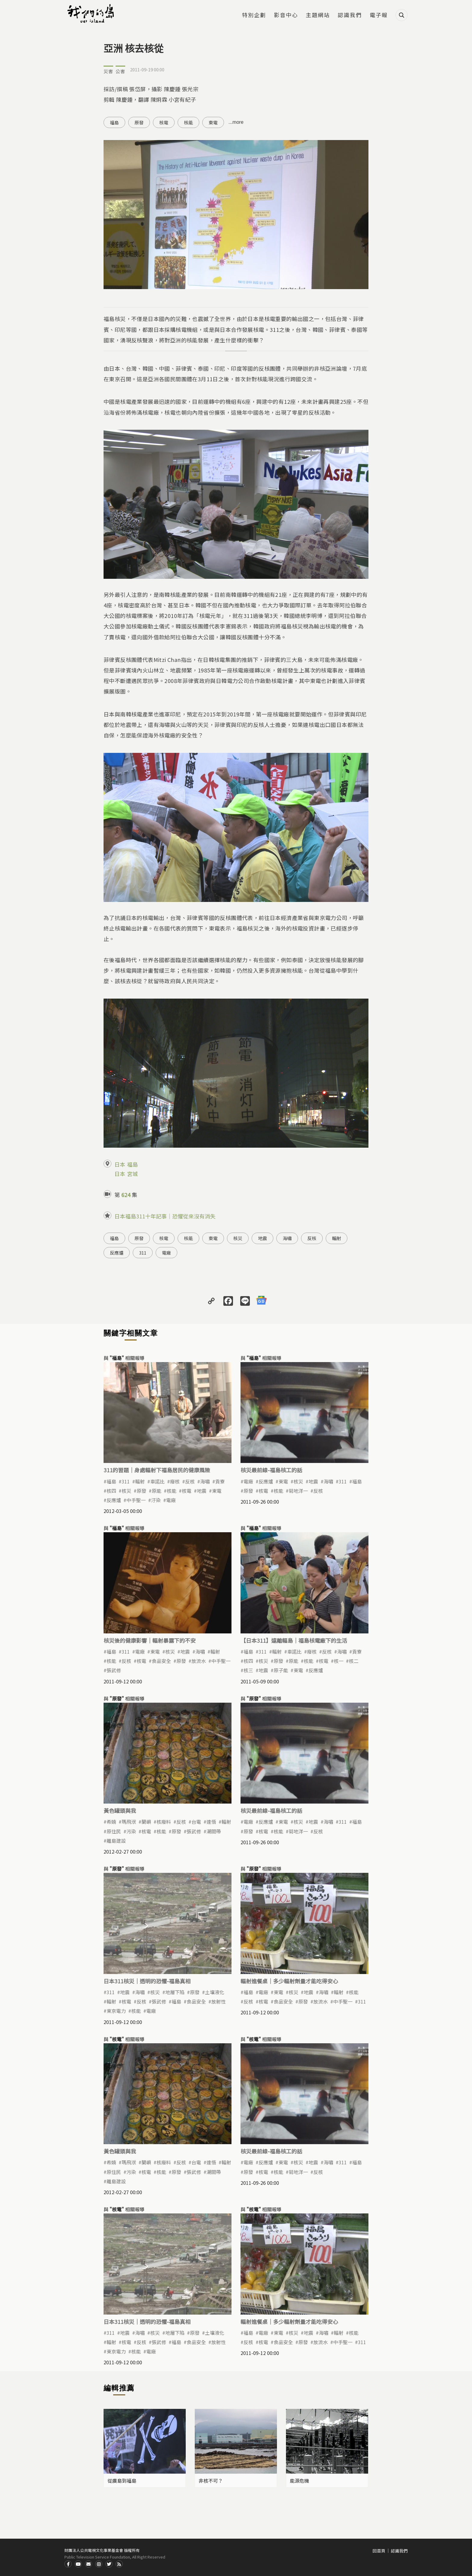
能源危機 (299, 2480)
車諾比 (157, 1481)
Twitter (109, 2564)
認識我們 (350, 15)
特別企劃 (254, 15)
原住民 (114, 1831)
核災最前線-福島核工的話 (271, 1470)
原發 (139, 122)
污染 (131, 1831)
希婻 (111, 1821)
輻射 (336, 1238)
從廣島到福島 (121, 2480)
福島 (114, 122)
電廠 (166, 1252)
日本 (119, 1164)
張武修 (114, 1670)
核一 (338, 1660)
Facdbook (68, 2564)
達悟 (211, 1821)
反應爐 (116, 1252)
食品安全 (161, 1660)
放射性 (218, 2001)
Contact (88, 2564)
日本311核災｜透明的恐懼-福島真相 (147, 1981)
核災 (237, 1238)
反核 (311, 1238)
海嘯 (287, 1238)
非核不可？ (211, 2480)
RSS (119, 2564)
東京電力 (116, 2010)
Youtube (78, 2564)
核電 (163, 122)
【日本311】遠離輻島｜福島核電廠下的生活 (294, 1640)
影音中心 (286, 15)
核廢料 (164, 1821)
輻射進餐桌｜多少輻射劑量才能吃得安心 (289, 1981)
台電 (196, 1821)
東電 (213, 122)
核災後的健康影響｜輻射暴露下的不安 (150, 1640)
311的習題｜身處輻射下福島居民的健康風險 (157, 1470)
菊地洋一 (298, 1490)
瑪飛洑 (129, 1821)
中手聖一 (136, 1500)
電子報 (379, 15)
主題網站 (318, 15)
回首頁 (379, 2551)
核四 (111, 1490)
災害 (108, 71)
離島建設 (116, 1840)
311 (142, 1252)
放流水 (198, 1660)
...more (236, 122)
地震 (262, 1238)
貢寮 (220, 1481)
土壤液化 (214, 1992)
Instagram (98, 2564)
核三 (248, 1670)
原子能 (281, 1670)
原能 (156, 1490)
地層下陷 (175, 1992)
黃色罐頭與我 (120, 1810)
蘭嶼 (146, 1821)
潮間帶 (213, 1831)
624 (125, 1195)
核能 (188, 122)
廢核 (175, 1481)
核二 (354, 1660)
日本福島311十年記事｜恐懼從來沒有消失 (165, 1216)
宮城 (132, 1173)
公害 (120, 71)
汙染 (156, 1500)
